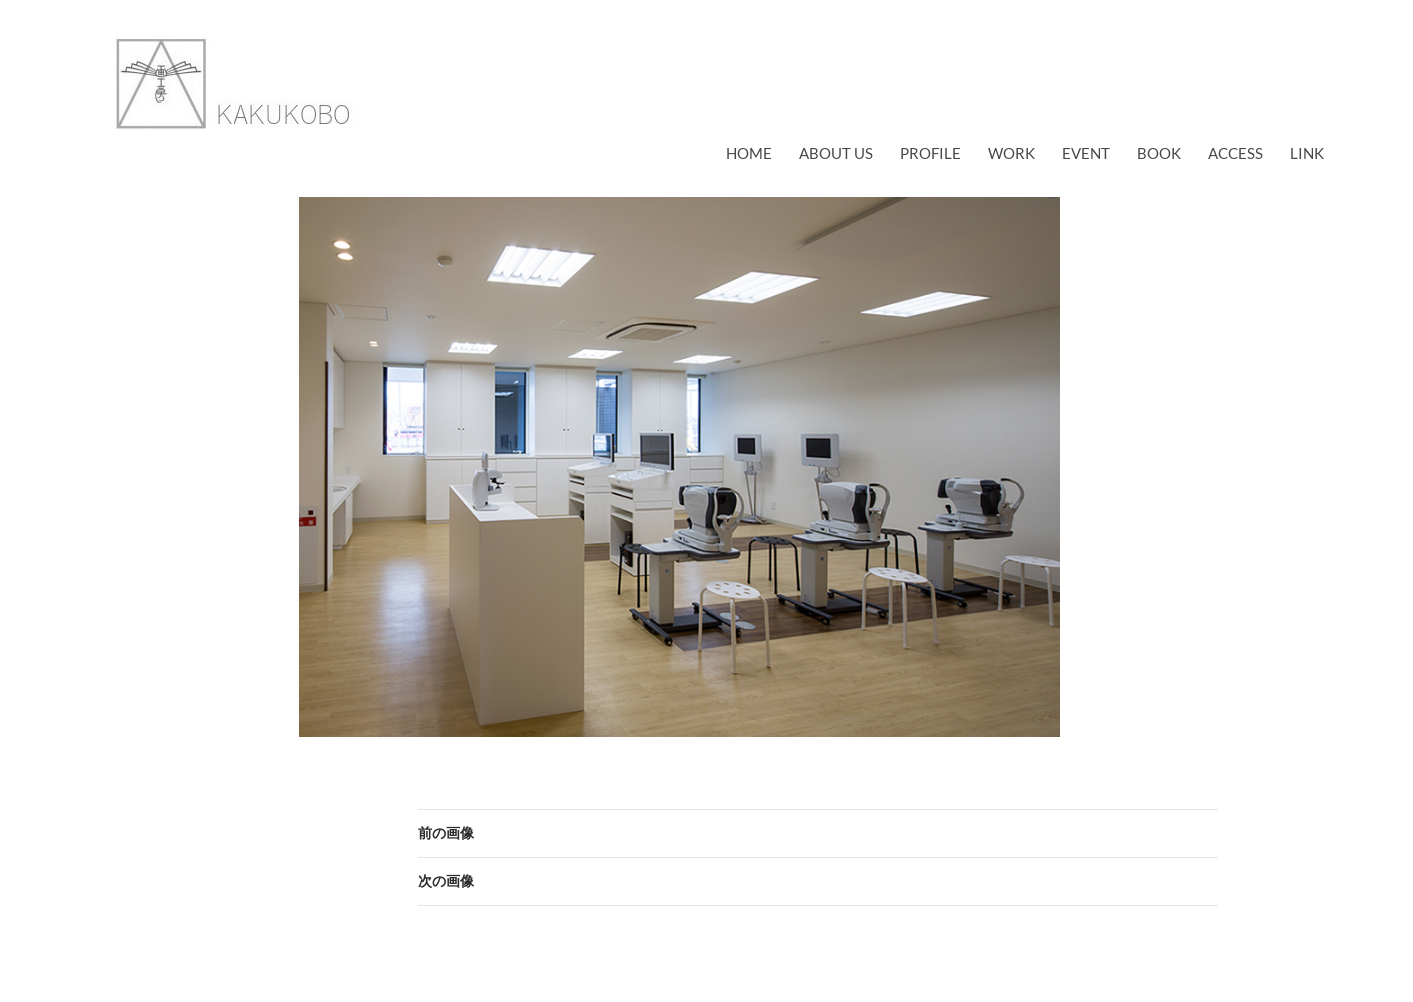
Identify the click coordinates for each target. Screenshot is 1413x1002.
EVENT (1086, 153)
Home (749, 153)
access (1235, 153)
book (1159, 153)
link (1307, 153)
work (1011, 153)
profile (930, 153)
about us (836, 153)
